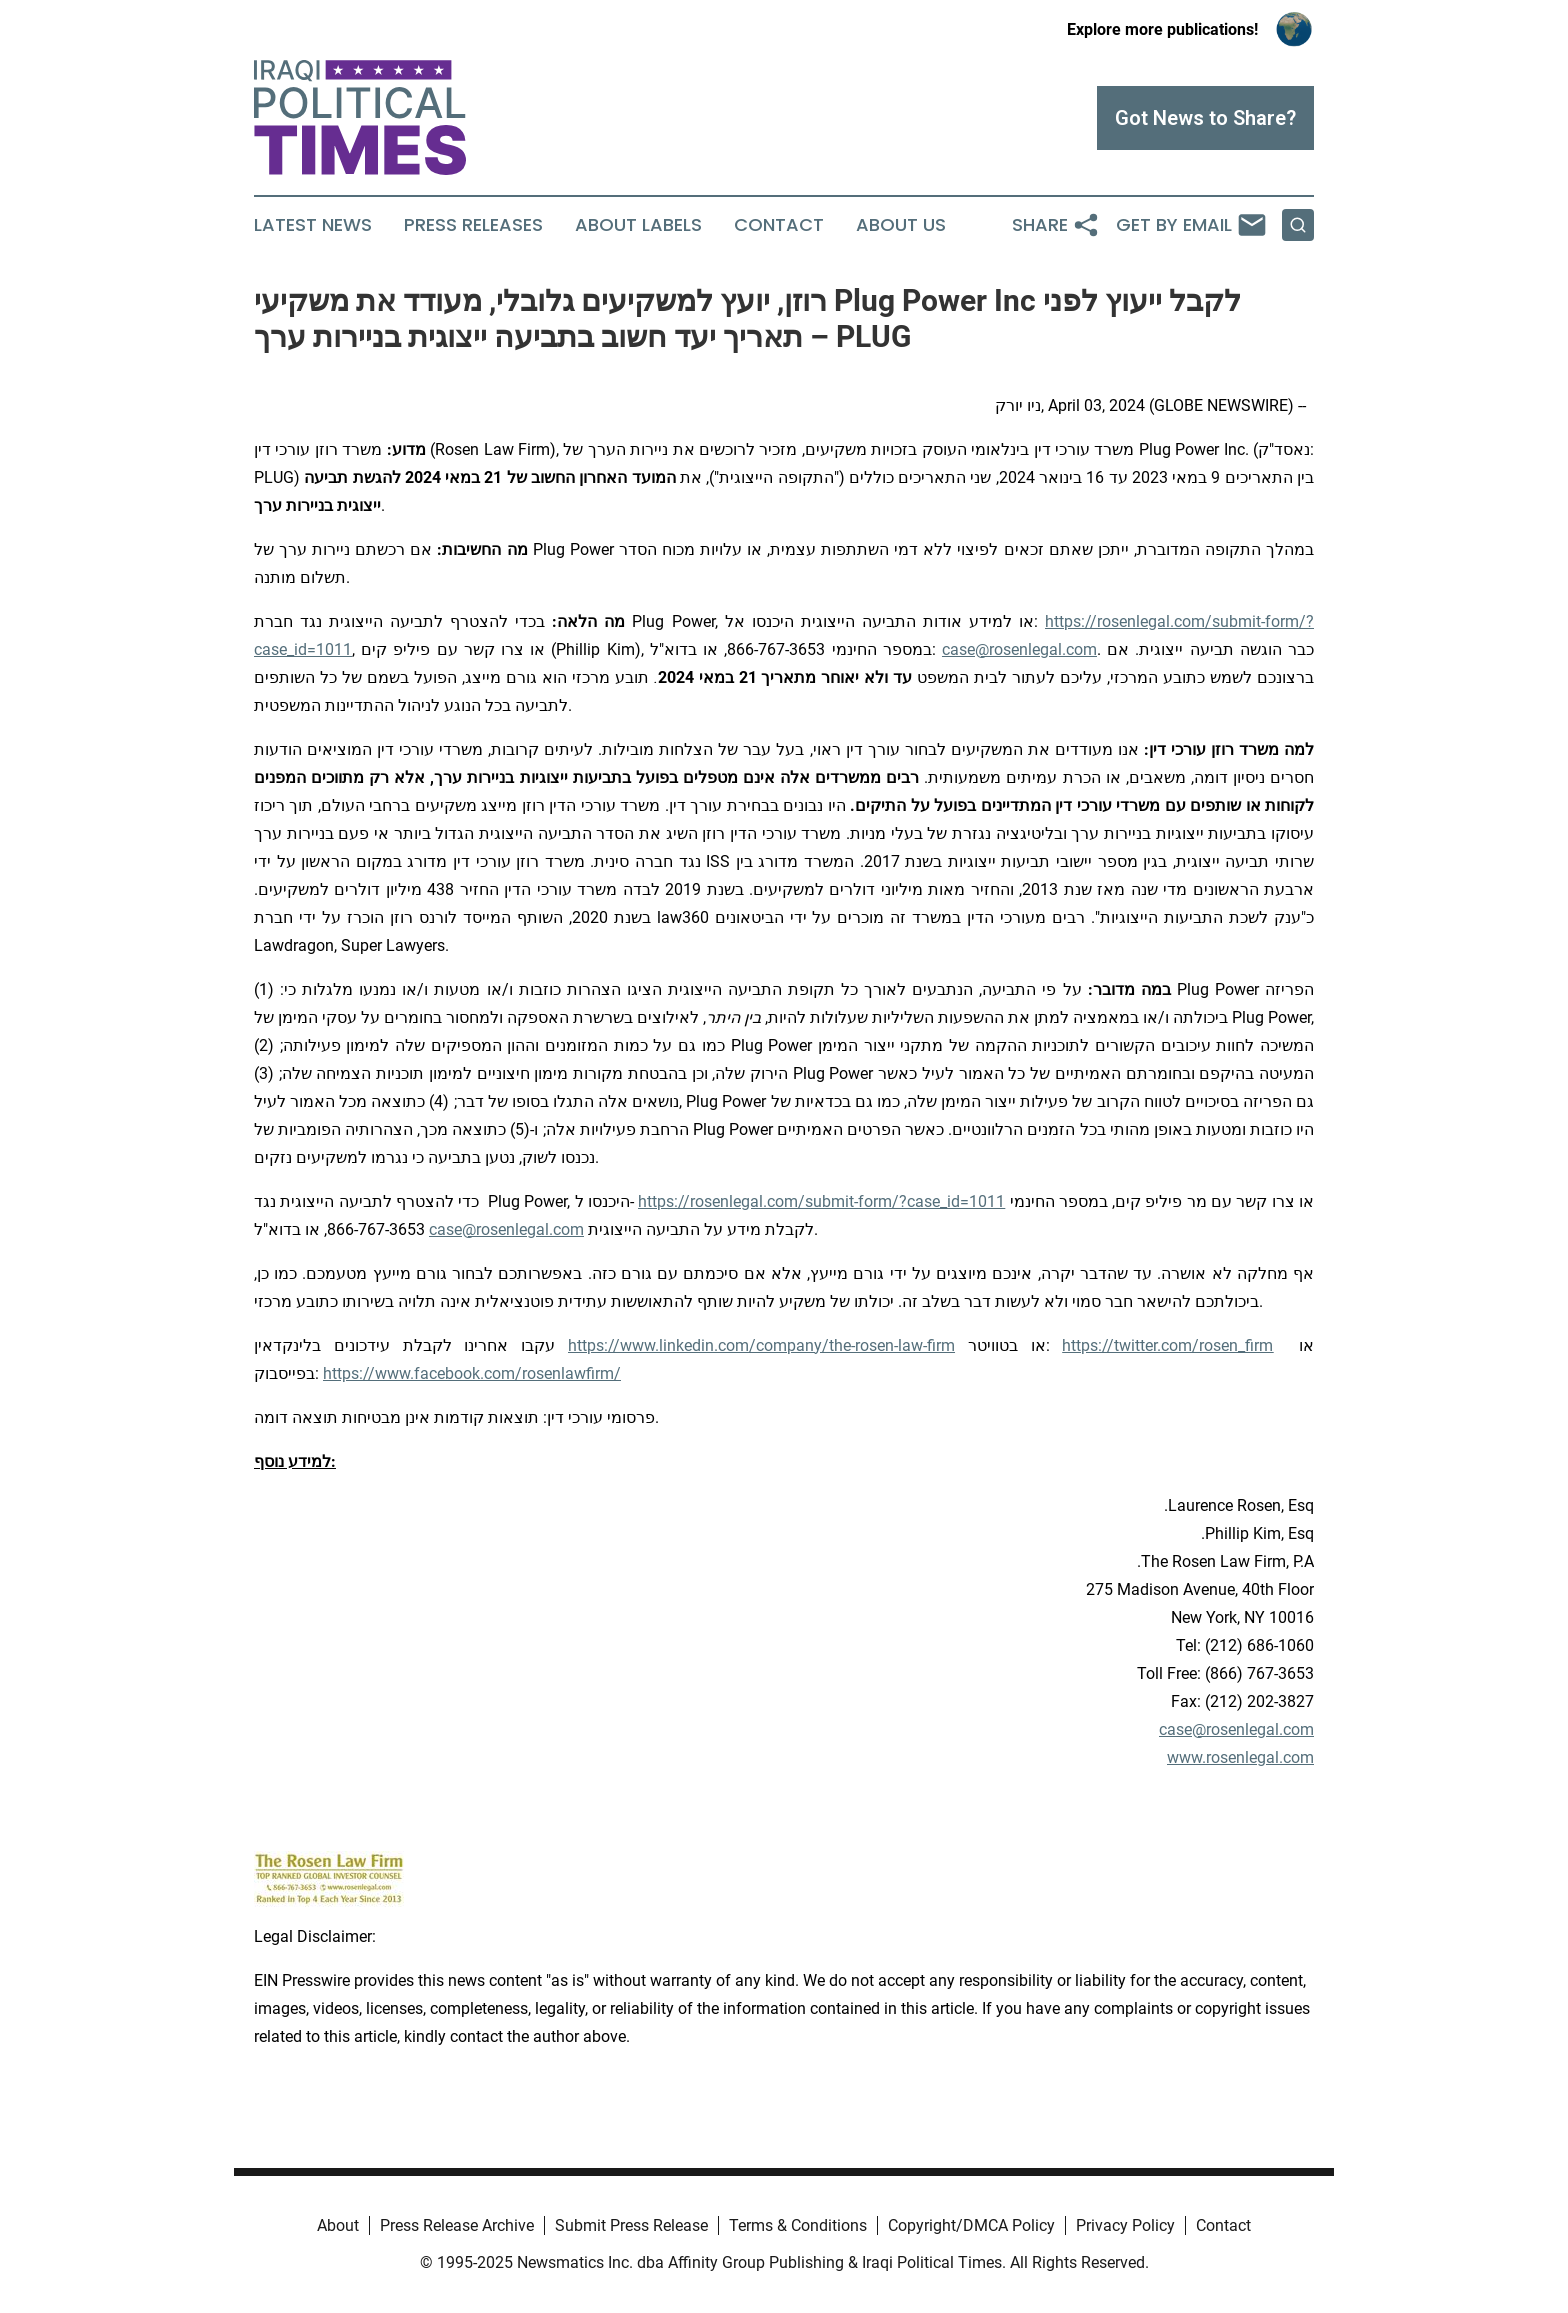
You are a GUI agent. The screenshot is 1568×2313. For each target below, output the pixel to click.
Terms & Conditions (798, 2225)
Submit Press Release (631, 2225)
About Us (901, 225)
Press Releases (473, 225)
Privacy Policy (1125, 2225)
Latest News (313, 225)
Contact (779, 225)
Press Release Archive (457, 2225)
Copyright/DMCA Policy (971, 2225)
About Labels (638, 225)
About (338, 2225)
